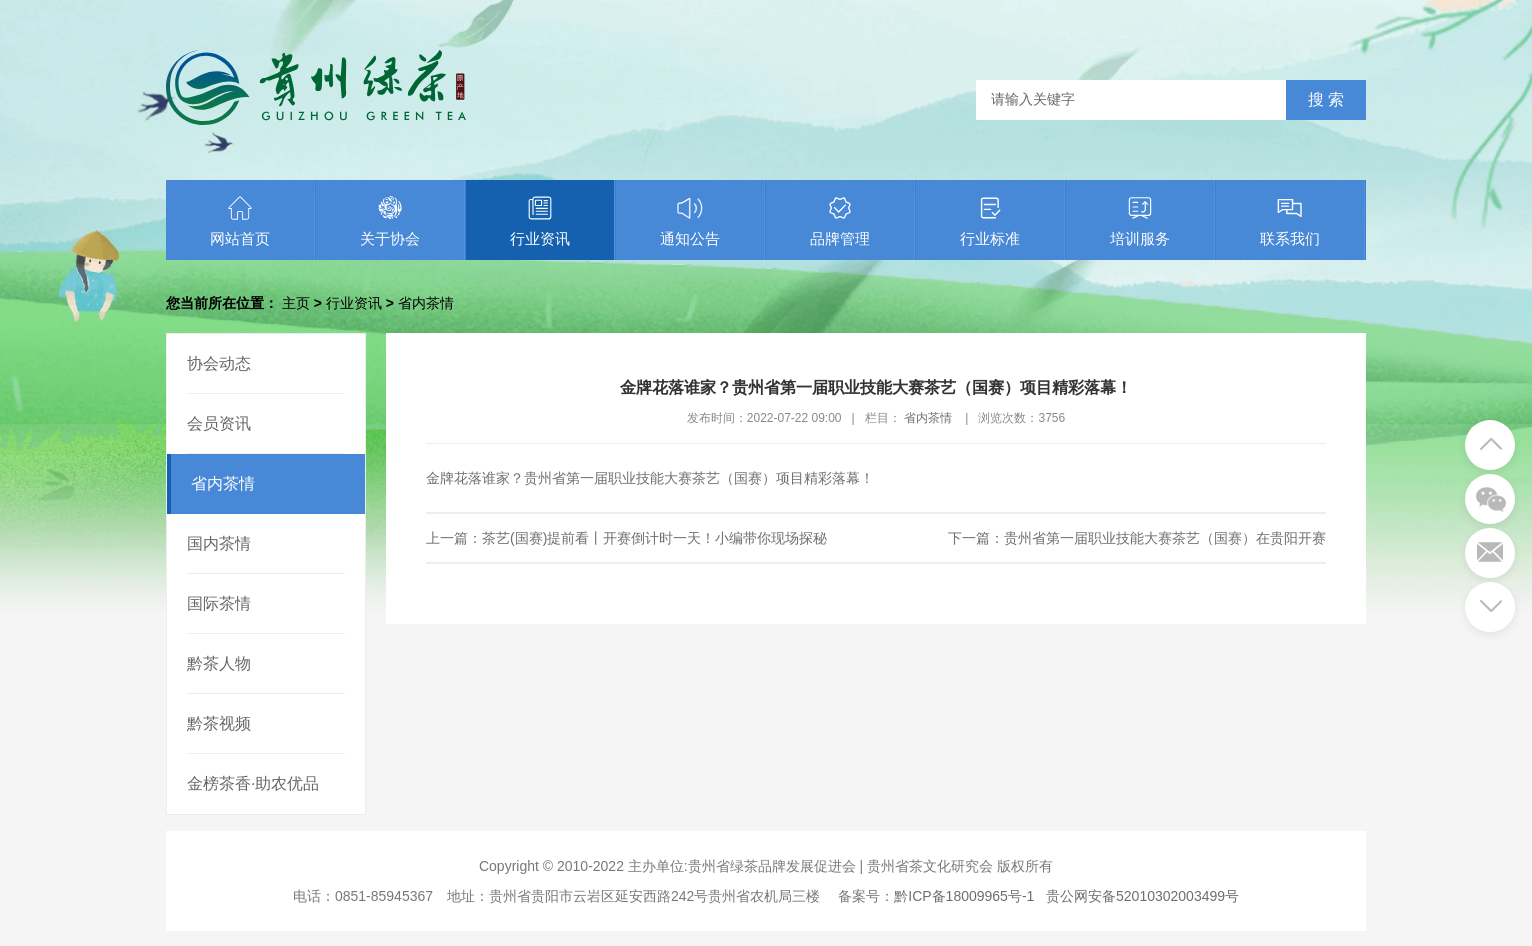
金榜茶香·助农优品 (253, 783)
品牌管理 (840, 221)
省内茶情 (426, 303)
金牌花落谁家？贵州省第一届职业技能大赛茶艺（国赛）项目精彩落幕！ (650, 478)
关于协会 (390, 221)
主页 (296, 303)
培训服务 (1140, 221)
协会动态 (219, 363)
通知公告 (690, 221)
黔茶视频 (219, 723)
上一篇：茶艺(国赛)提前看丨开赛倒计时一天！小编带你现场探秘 (626, 538)
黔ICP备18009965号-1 (964, 896)
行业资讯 (540, 221)
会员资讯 (219, 423)
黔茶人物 (219, 663)
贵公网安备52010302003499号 (1142, 896)
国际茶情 (219, 603)
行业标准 (990, 221)
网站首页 (240, 221)
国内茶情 (219, 543)
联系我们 (1290, 221)
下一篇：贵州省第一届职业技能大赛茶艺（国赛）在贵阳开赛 (1137, 538)
